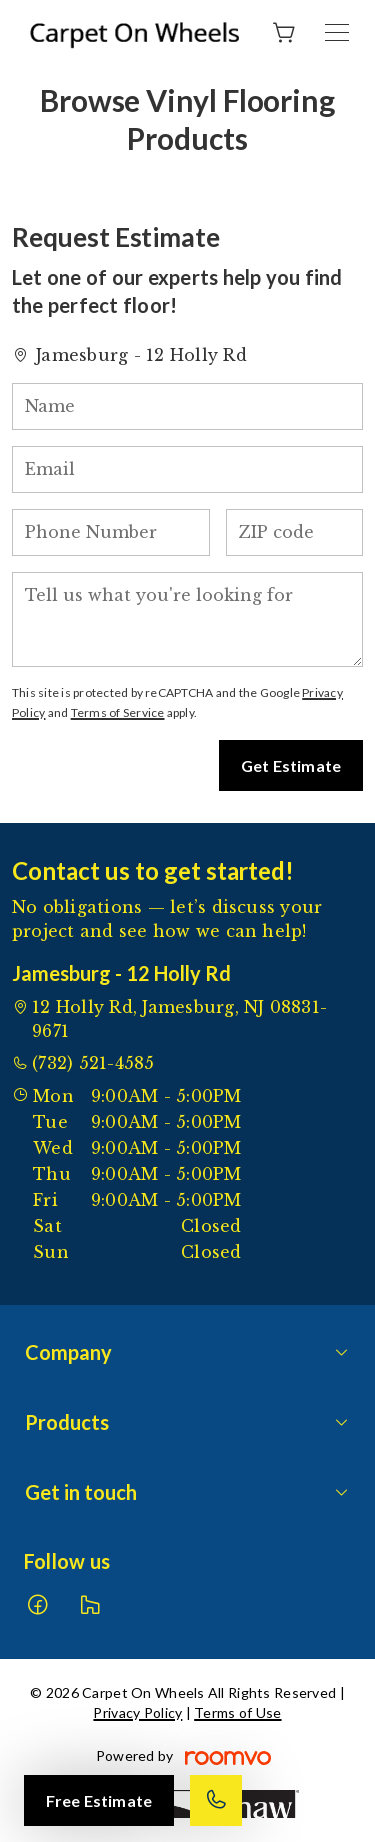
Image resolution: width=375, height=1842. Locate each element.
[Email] (187, 469)
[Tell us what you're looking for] (187, 619)
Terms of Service (118, 712)
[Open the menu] (337, 32)
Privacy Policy (137, 1712)
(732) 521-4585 (93, 1063)
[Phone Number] (111, 532)
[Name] (187, 406)
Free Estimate (99, 1800)
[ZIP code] (294, 532)
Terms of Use (237, 1712)
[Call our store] (216, 1800)
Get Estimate (291, 765)
